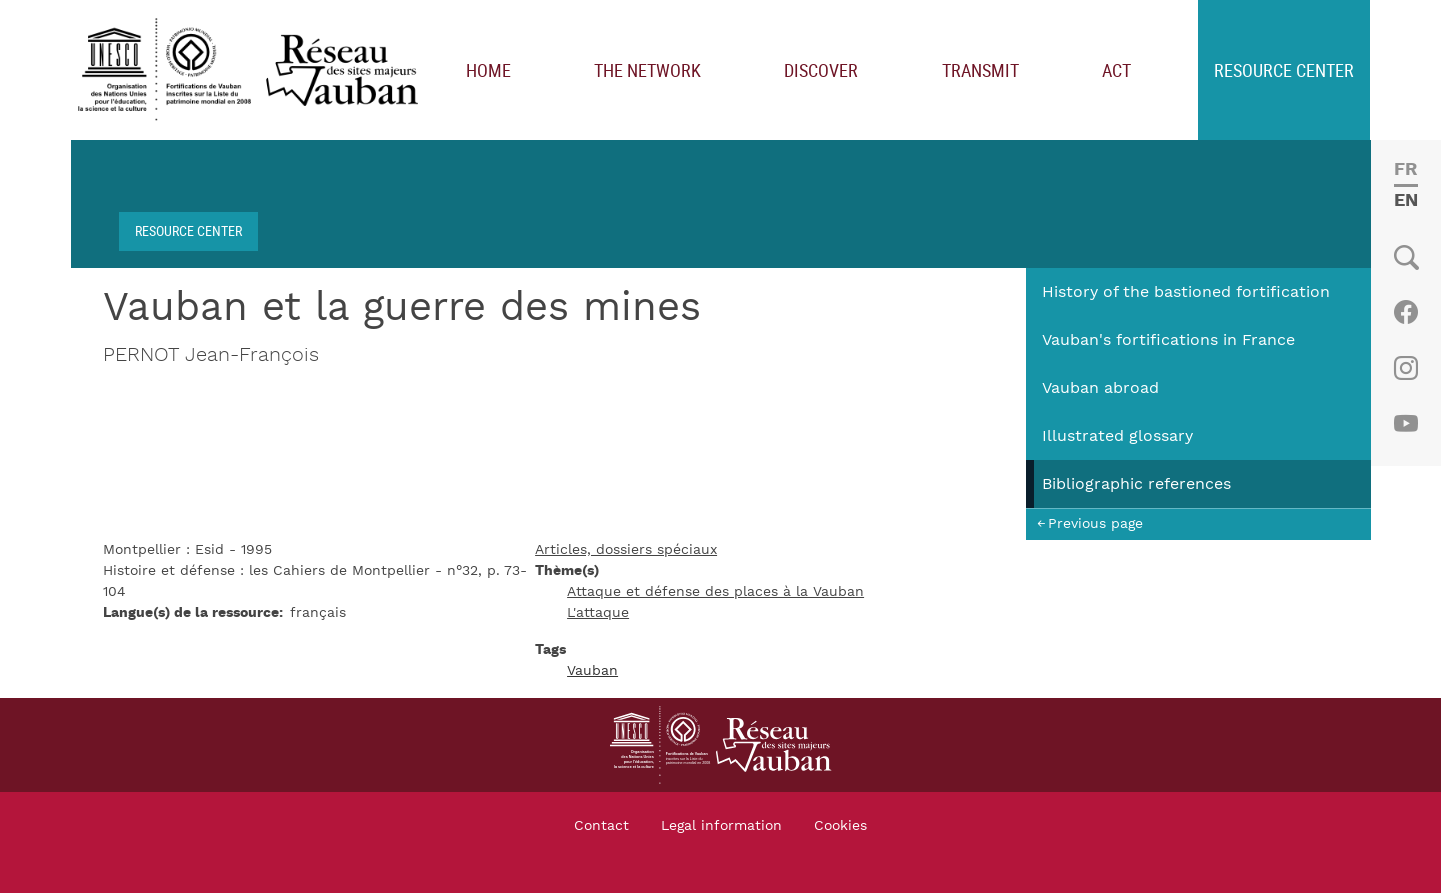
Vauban (592, 671)
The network (647, 70)
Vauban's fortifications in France (1168, 340)
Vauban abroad (1100, 388)
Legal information (721, 826)
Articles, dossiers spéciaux (626, 550)
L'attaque (598, 613)
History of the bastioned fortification (1186, 292)
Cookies (840, 826)
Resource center (1284, 70)
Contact (601, 826)
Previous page (1095, 523)
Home (488, 70)
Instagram (1405, 368)
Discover (821, 70)
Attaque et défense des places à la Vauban (715, 592)
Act (1116, 70)
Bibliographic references (1136, 484)
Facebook (1405, 312)
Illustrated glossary (1117, 436)
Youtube (1405, 424)
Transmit (980, 70)
